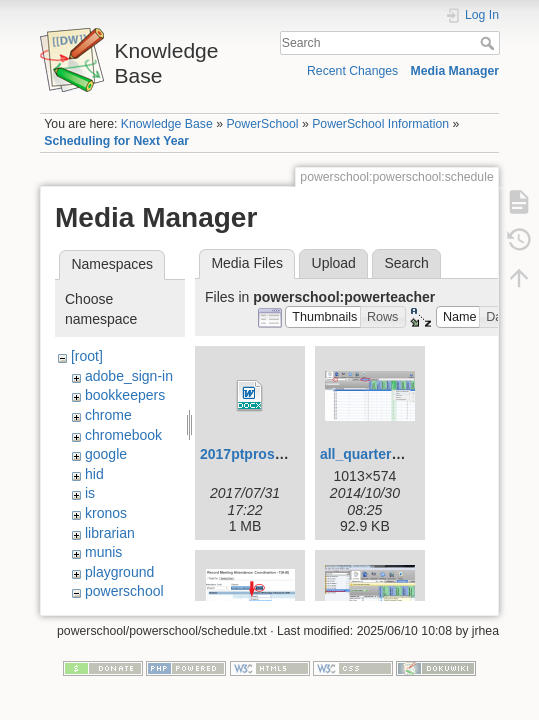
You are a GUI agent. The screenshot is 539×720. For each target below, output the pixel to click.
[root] (87, 356)
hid (94, 474)
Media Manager (455, 71)
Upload (334, 263)
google (106, 454)
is (90, 493)
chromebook (123, 435)
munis (103, 552)
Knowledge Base (167, 124)
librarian (110, 533)
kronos (106, 513)
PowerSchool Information (380, 124)
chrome (108, 415)
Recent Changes (352, 71)
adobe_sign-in (129, 376)
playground (119, 572)
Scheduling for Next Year (116, 141)
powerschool (124, 591)
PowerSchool (262, 124)
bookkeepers (125, 395)
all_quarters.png (374, 454)
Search (489, 43)
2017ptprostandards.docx (285, 454)
